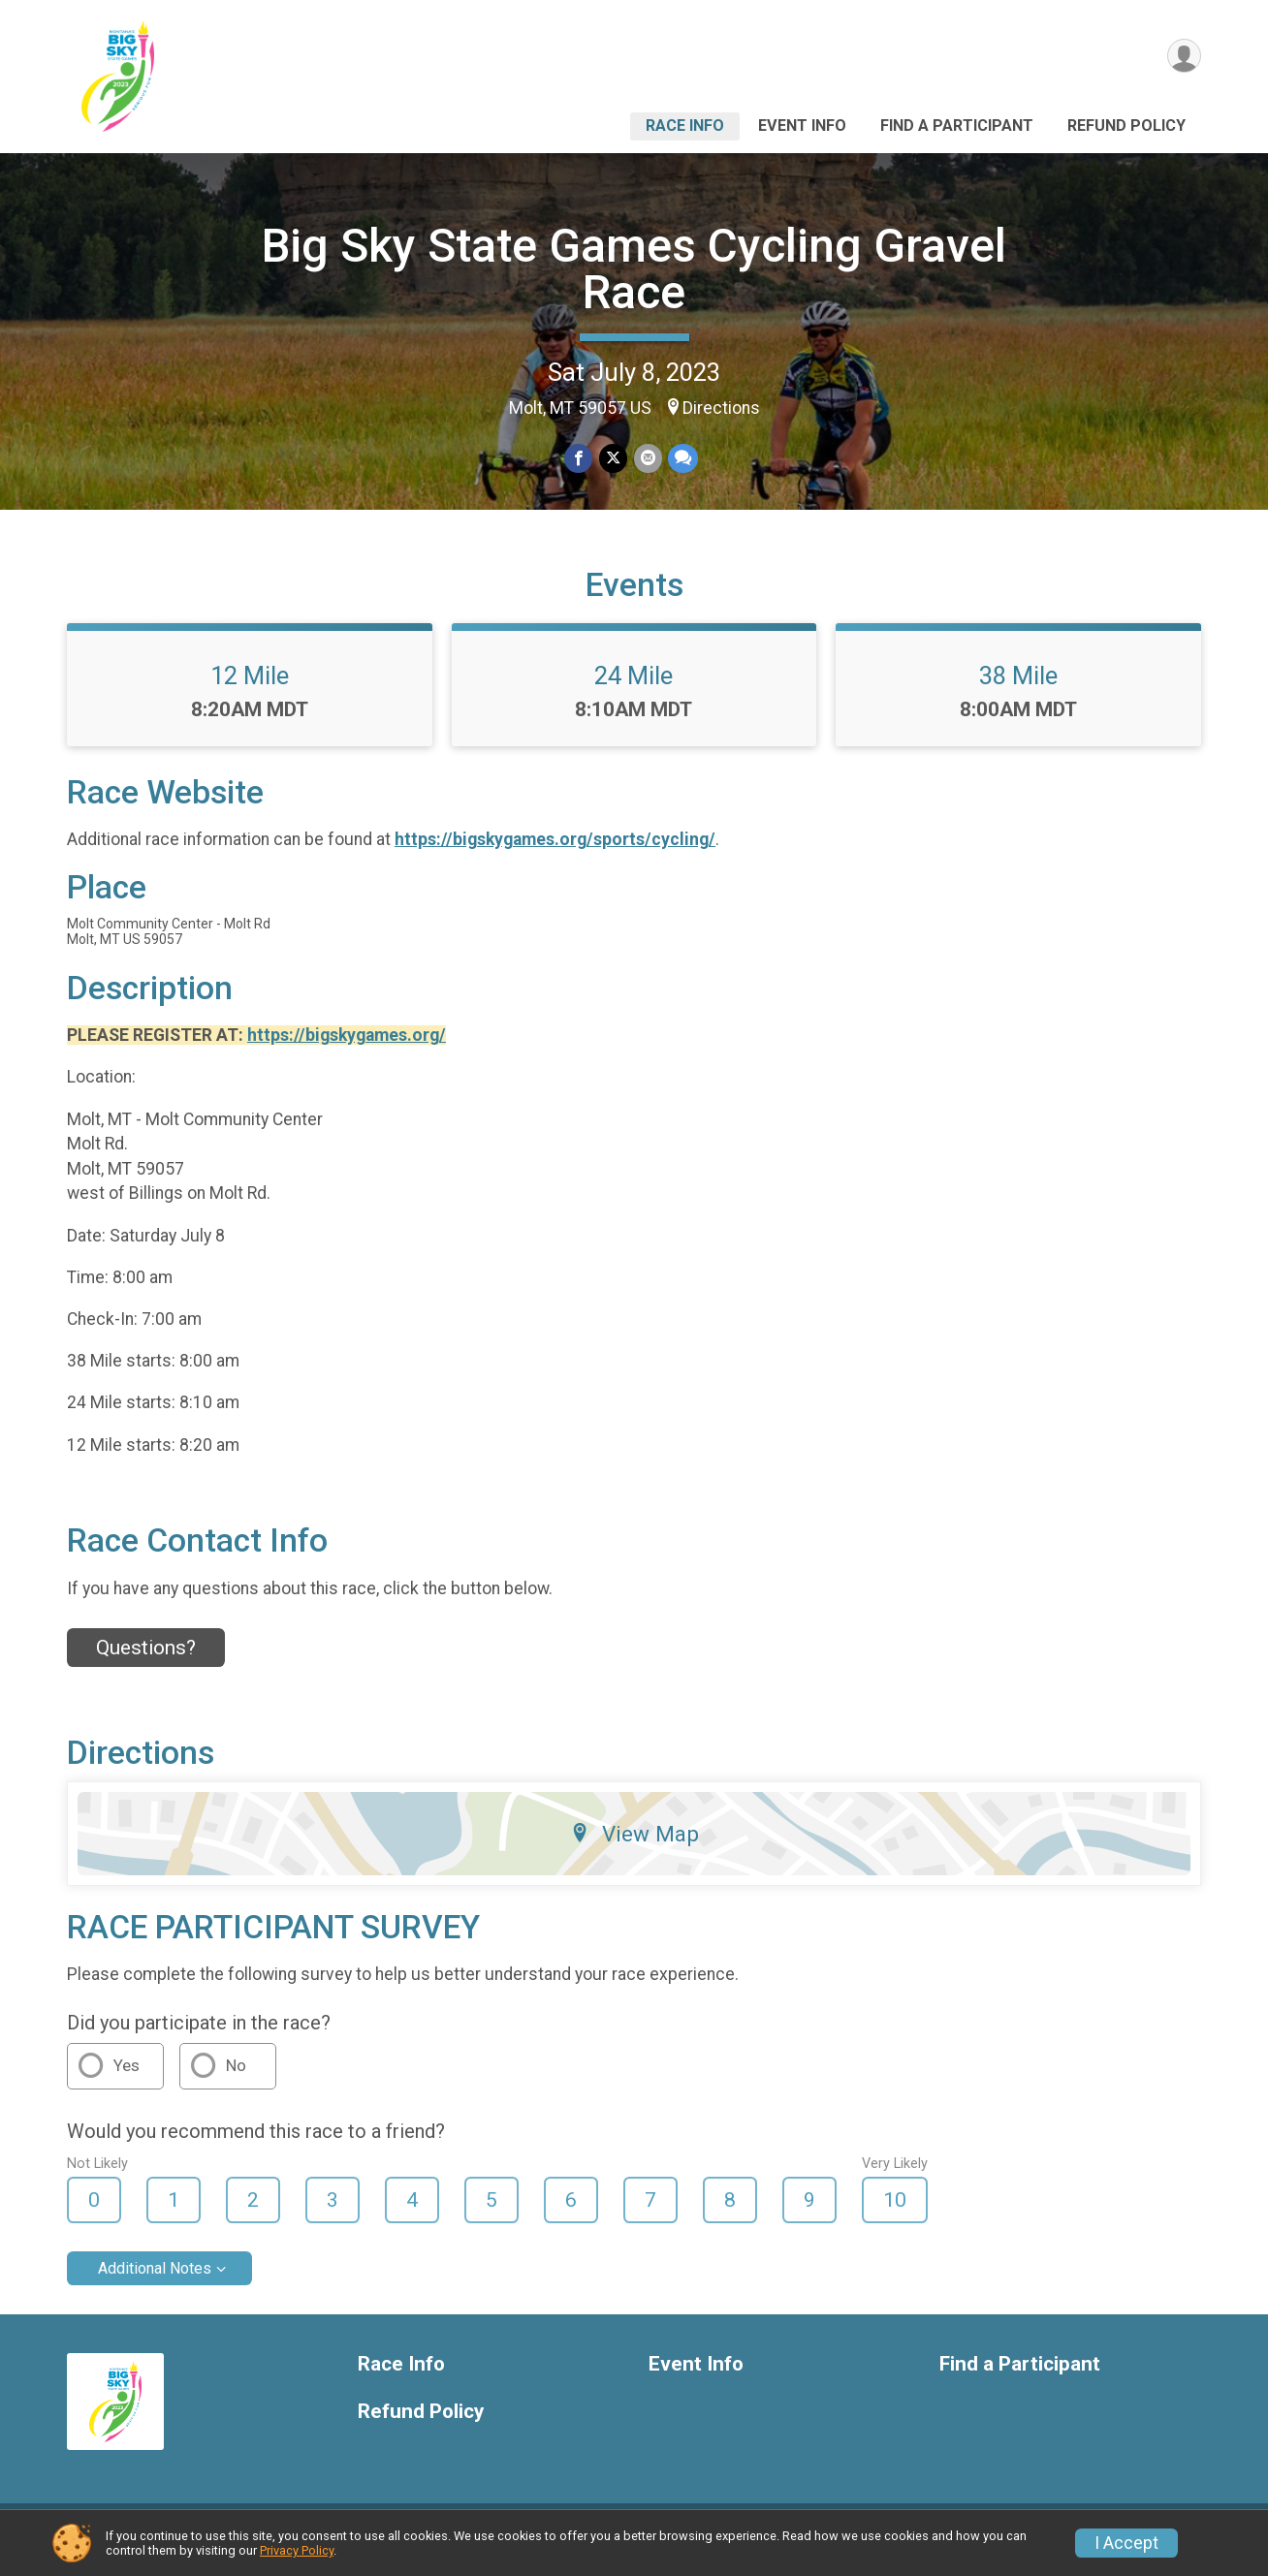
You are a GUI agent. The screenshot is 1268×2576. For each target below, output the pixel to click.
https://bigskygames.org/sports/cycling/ (555, 852)
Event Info (802, 125)
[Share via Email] (647, 459)
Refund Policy (1126, 125)
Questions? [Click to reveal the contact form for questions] (146, 1660)
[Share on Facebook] (579, 459)
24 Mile (633, 687)
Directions (721, 408)
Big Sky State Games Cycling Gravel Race (634, 269)
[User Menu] (1183, 57)
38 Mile (1018, 687)
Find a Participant (956, 125)
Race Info (685, 125)
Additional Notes (154, 2281)
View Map (634, 1845)
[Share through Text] (682, 459)
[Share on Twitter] (613, 459)
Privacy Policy (296, 2550)
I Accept (1126, 2543)
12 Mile (249, 687)
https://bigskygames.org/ (346, 1046)
